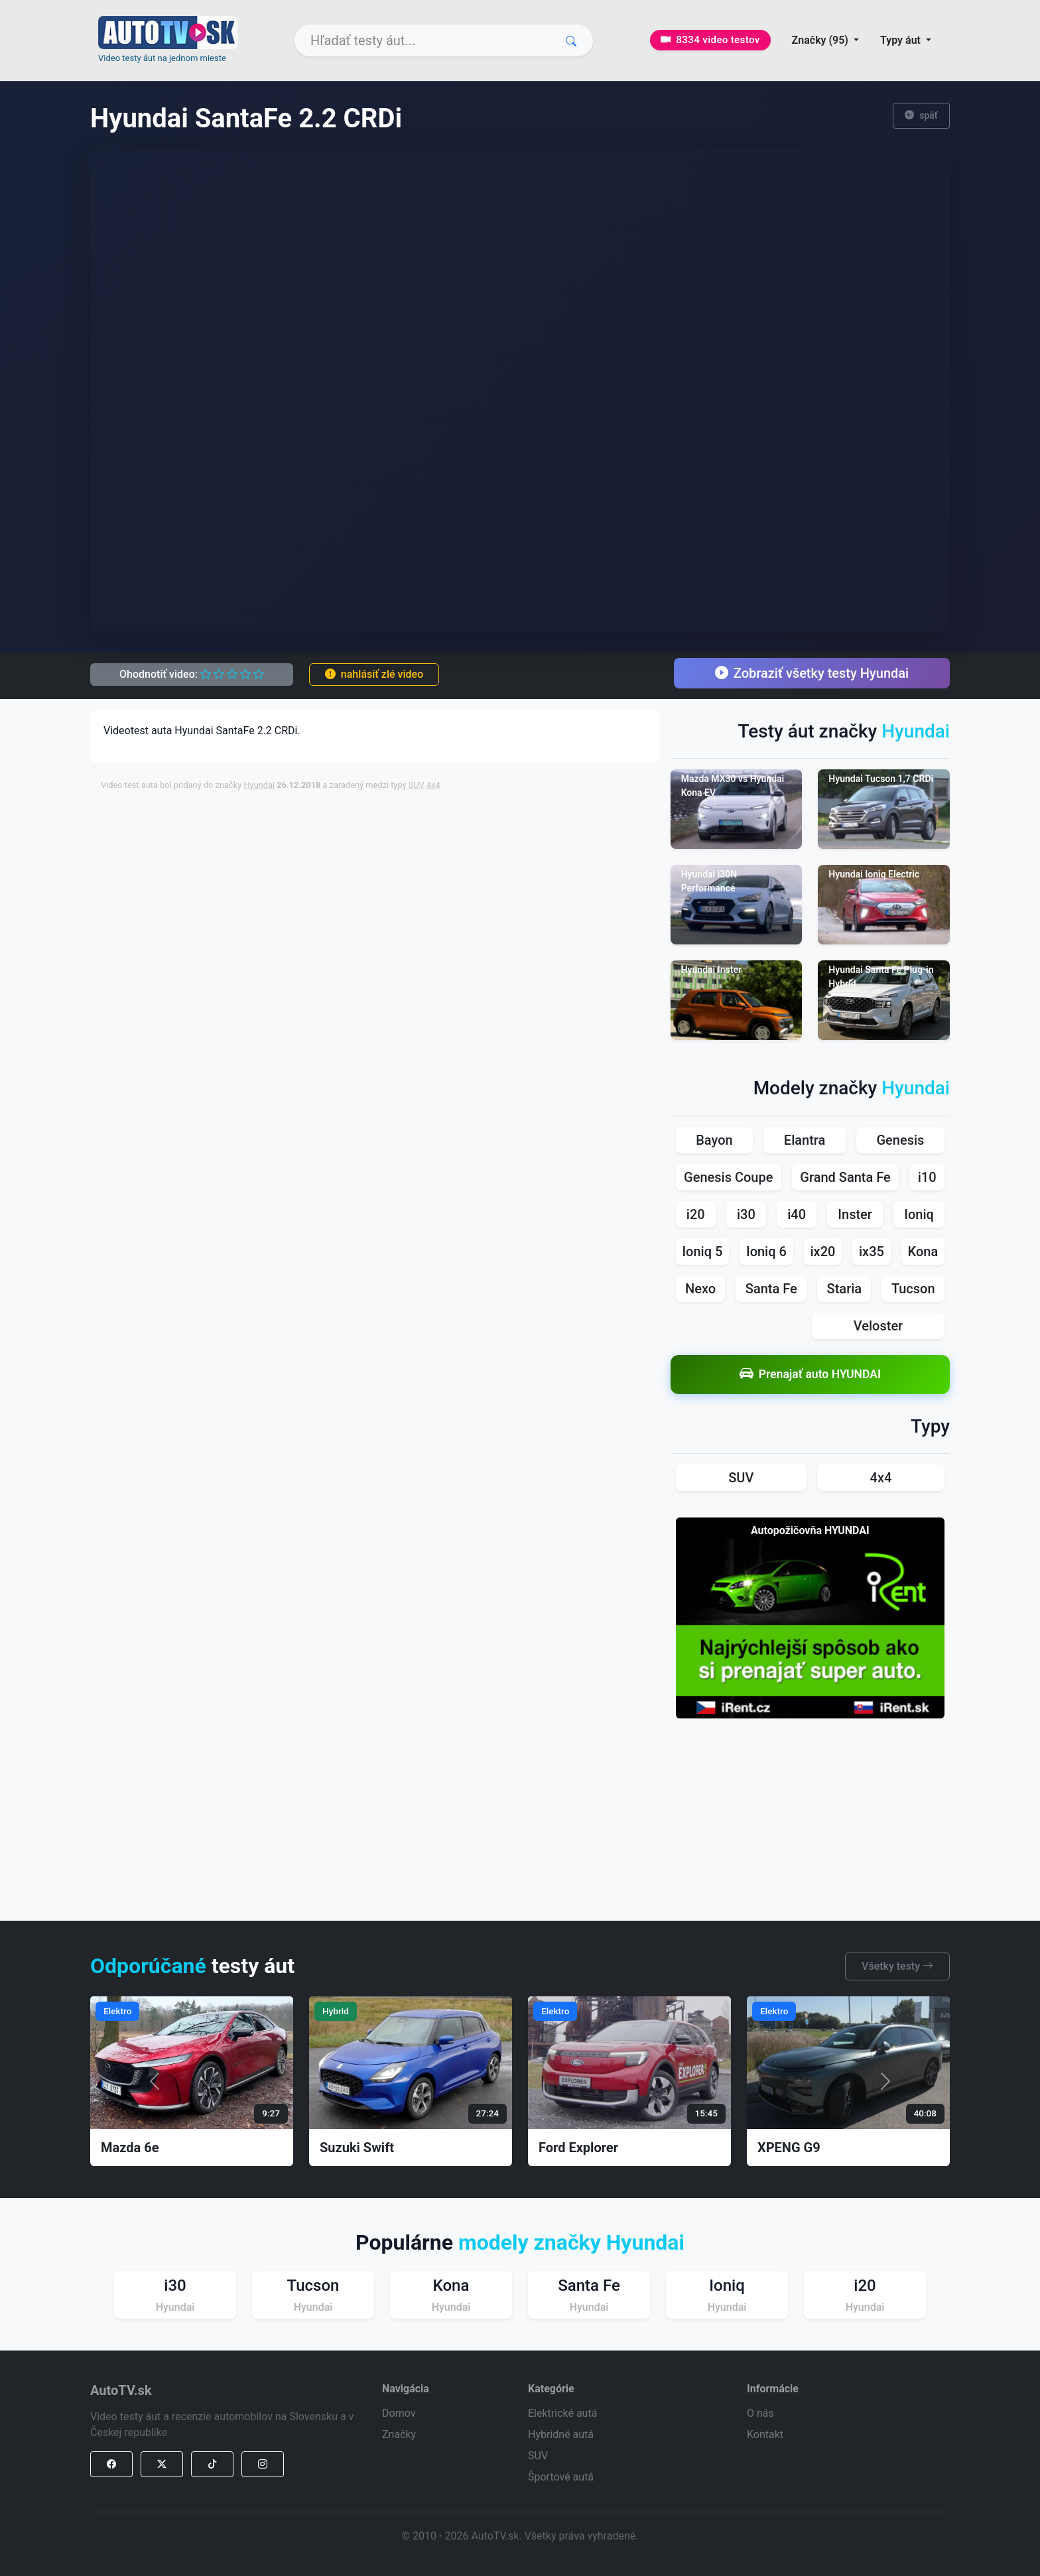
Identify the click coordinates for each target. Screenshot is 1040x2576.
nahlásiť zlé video (374, 674)
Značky (399, 2434)
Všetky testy (897, 1966)
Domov (398, 2413)
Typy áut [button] (901, 40)
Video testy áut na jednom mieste (162, 58)
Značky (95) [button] (821, 40)
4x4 (433, 785)
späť (921, 116)
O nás (760, 2413)
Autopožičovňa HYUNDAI (810, 1530)
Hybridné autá (561, 2434)
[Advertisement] (422, 832)
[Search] (443, 40)
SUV (416, 785)
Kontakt (765, 2434)
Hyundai (259, 785)
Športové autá (561, 2477)
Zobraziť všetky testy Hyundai (812, 673)
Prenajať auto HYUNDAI (810, 1374)
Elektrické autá (562, 2413)
